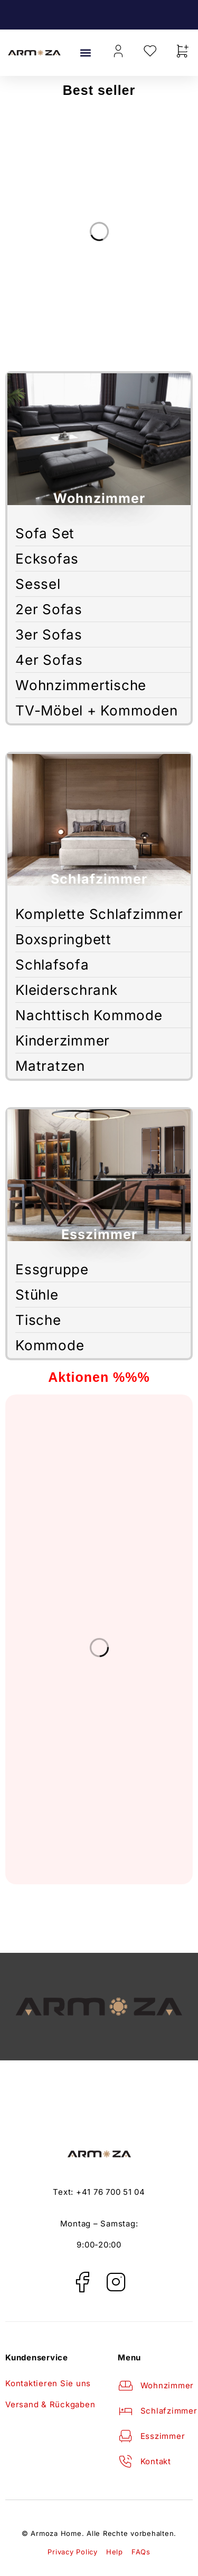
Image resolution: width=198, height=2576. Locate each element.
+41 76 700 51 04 (110, 2192)
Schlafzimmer (99, 879)
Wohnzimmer (99, 498)
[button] (86, 53)
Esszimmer (99, 1234)
